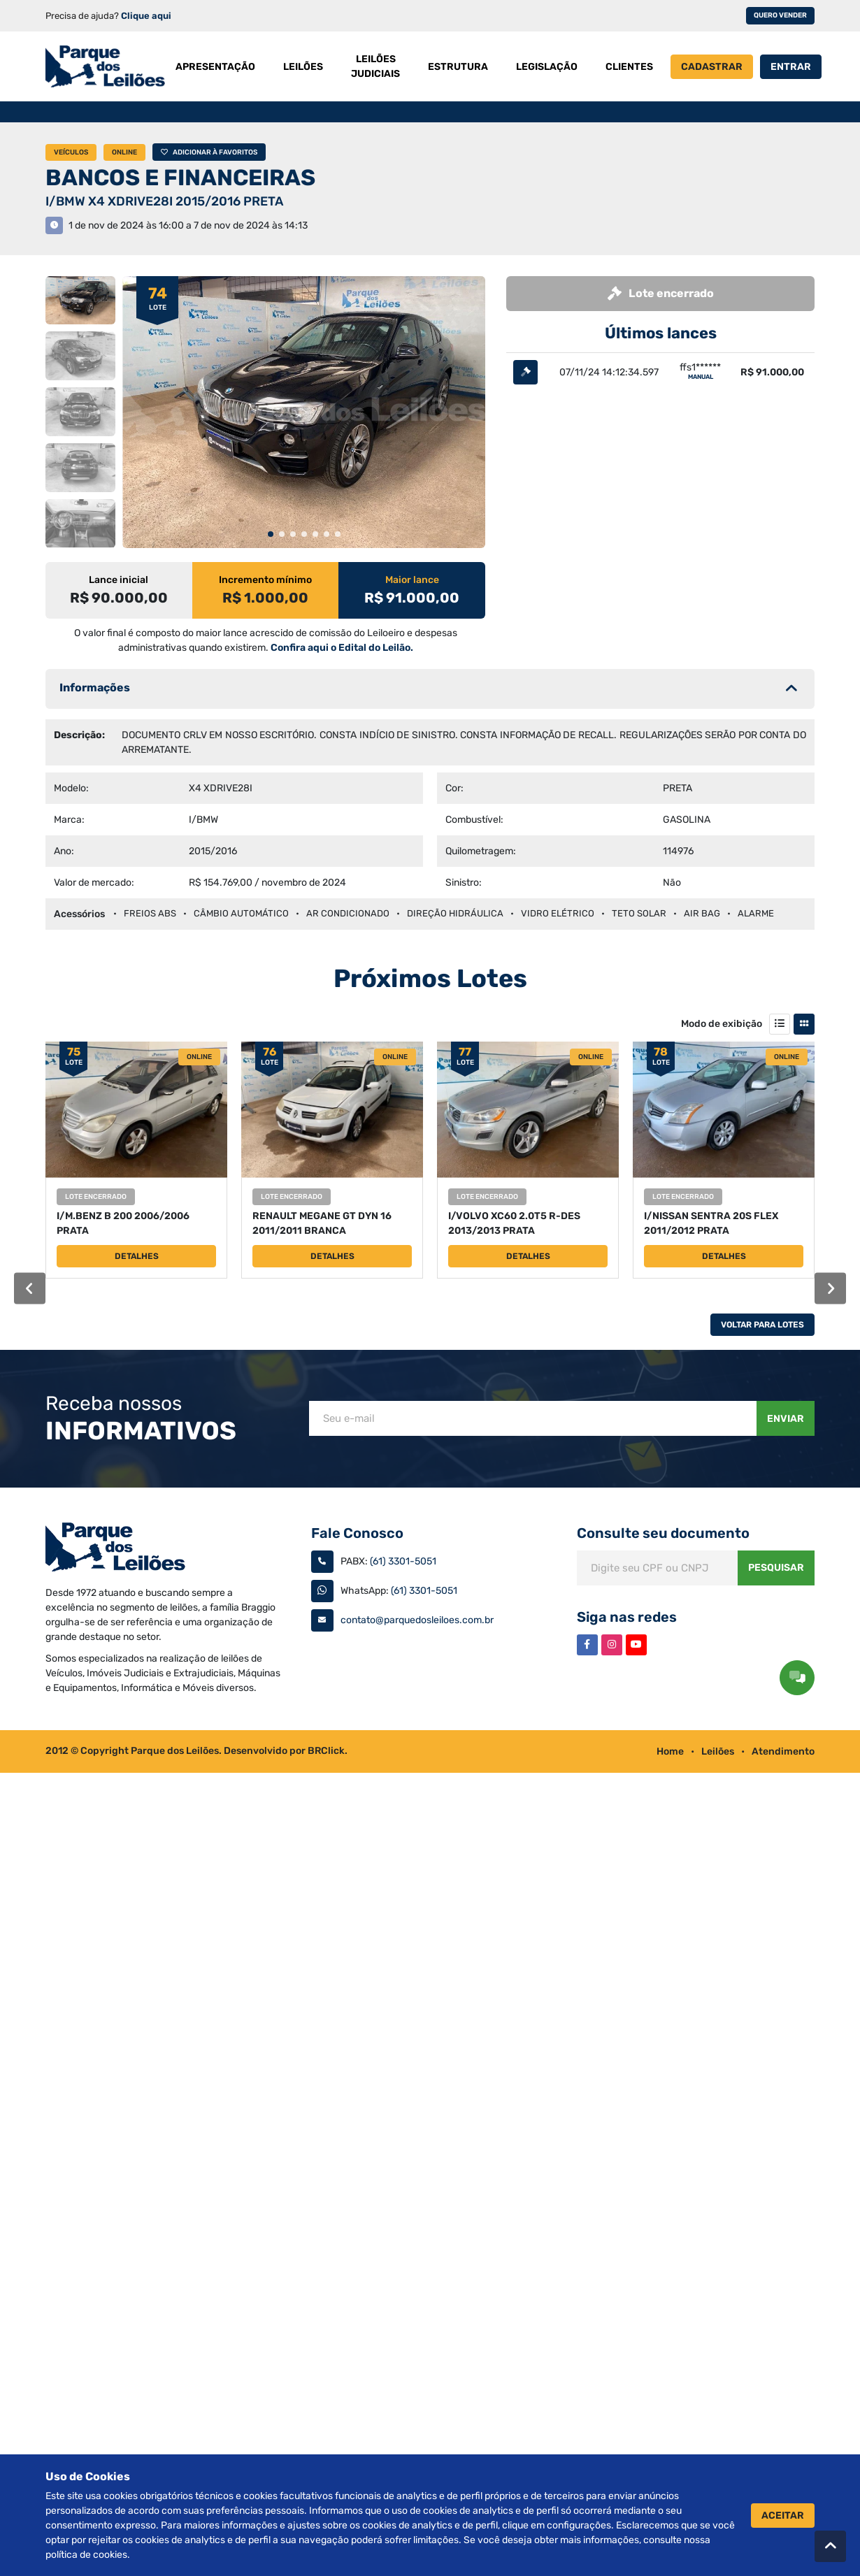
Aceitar (782, 2515)
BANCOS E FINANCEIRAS (180, 177)
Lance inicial (118, 580)
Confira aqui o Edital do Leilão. (342, 648)
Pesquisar (776, 1568)
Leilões (717, 1751)
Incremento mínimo (265, 580)
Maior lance (412, 580)
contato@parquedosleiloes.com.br (417, 1620)
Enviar (785, 1419)
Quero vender (780, 15)
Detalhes (137, 1256)
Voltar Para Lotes (762, 1325)
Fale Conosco (357, 1533)
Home (670, 1751)
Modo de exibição (721, 1024)
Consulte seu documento (663, 1533)
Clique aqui (146, 15)
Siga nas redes (627, 1617)
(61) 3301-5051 (403, 1561)
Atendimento (783, 1751)
